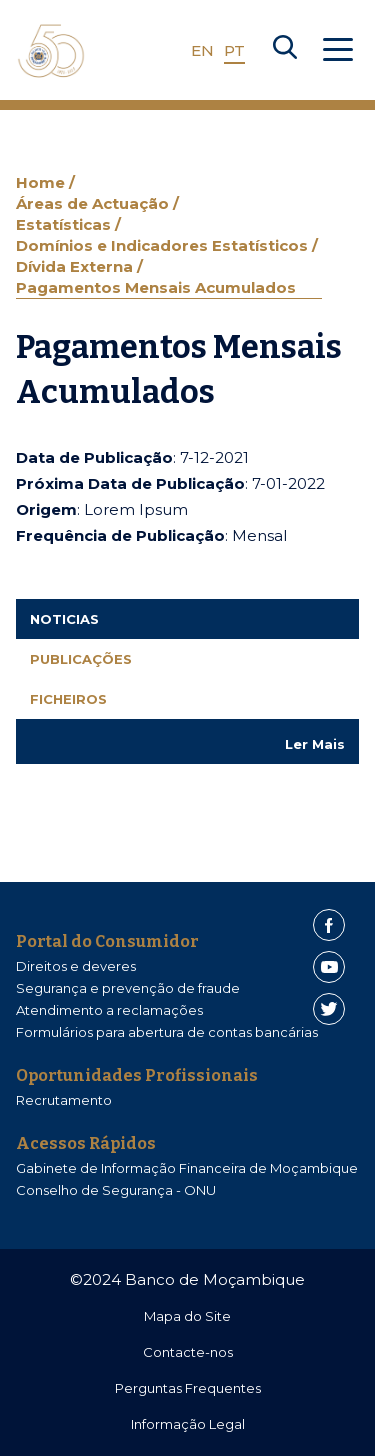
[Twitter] (329, 1009)
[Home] (51, 51)
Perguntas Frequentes (188, 1388)
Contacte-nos (188, 1352)
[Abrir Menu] (338, 51)
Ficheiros (68, 699)
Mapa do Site (187, 1316)
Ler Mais (315, 744)
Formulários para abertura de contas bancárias (167, 1032)
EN (202, 50)
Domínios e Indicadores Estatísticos (164, 245)
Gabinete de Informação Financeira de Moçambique (187, 1168)
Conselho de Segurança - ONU (116, 1190)
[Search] (285, 51)
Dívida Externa (76, 266)
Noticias (64, 619)
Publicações (81, 659)
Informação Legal (188, 1424)
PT (234, 50)
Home (42, 182)
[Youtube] (329, 967)
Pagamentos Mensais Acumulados (156, 287)
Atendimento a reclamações (109, 1010)
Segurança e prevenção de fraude (128, 988)
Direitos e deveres (76, 966)
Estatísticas (65, 224)
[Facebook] (329, 925)
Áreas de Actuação (94, 203)
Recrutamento (64, 1100)
